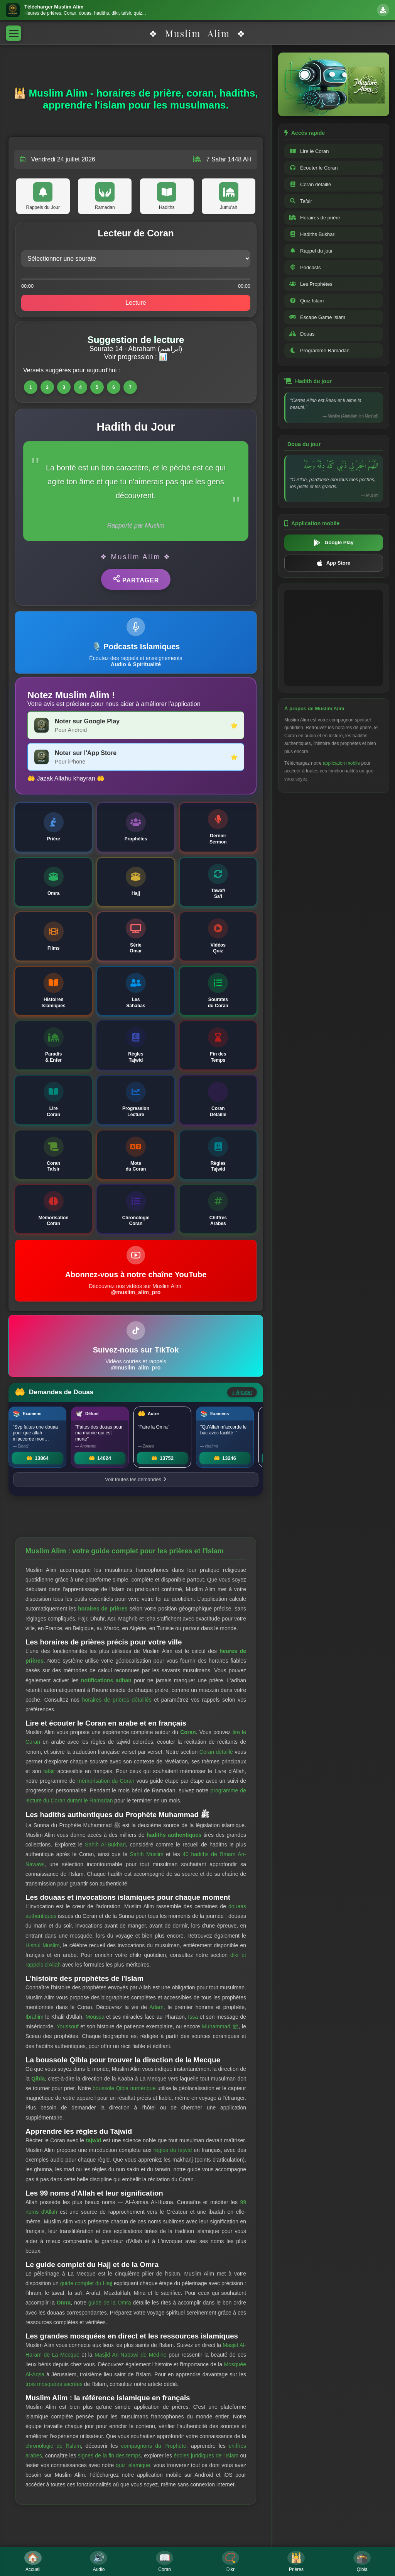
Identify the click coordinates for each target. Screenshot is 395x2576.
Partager (136, 579)
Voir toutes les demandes (136, 1479)
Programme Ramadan (319, 350)
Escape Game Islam (317, 317)
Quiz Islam (306, 301)
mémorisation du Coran (106, 1781)
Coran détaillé (216, 1752)
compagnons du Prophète (153, 2446)
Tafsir (300, 201)
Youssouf (68, 2026)
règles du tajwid (173, 2150)
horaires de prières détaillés (117, 1700)
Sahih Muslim (147, 1854)
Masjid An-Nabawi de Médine (130, 2355)
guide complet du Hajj (86, 2283)
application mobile (341, 763)
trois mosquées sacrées (54, 2384)
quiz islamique (133, 2465)
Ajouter (242, 1392)
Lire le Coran (309, 151)
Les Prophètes (311, 284)
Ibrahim (34, 2017)
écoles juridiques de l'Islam (206, 2455)
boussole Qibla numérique (124, 2088)
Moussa (95, 2017)
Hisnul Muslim (42, 1945)
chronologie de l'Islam (53, 2446)
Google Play (333, 542)
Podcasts (305, 267)
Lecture (135, 302)
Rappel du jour (311, 251)
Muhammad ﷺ (220, 2026)
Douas (302, 334)
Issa (193, 2017)
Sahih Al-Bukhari (105, 1844)
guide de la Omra (109, 2302)
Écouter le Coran (313, 168)
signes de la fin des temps (109, 2455)
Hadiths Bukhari (312, 234)
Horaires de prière (314, 218)
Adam (156, 2007)
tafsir (49, 1771)
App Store (333, 563)
